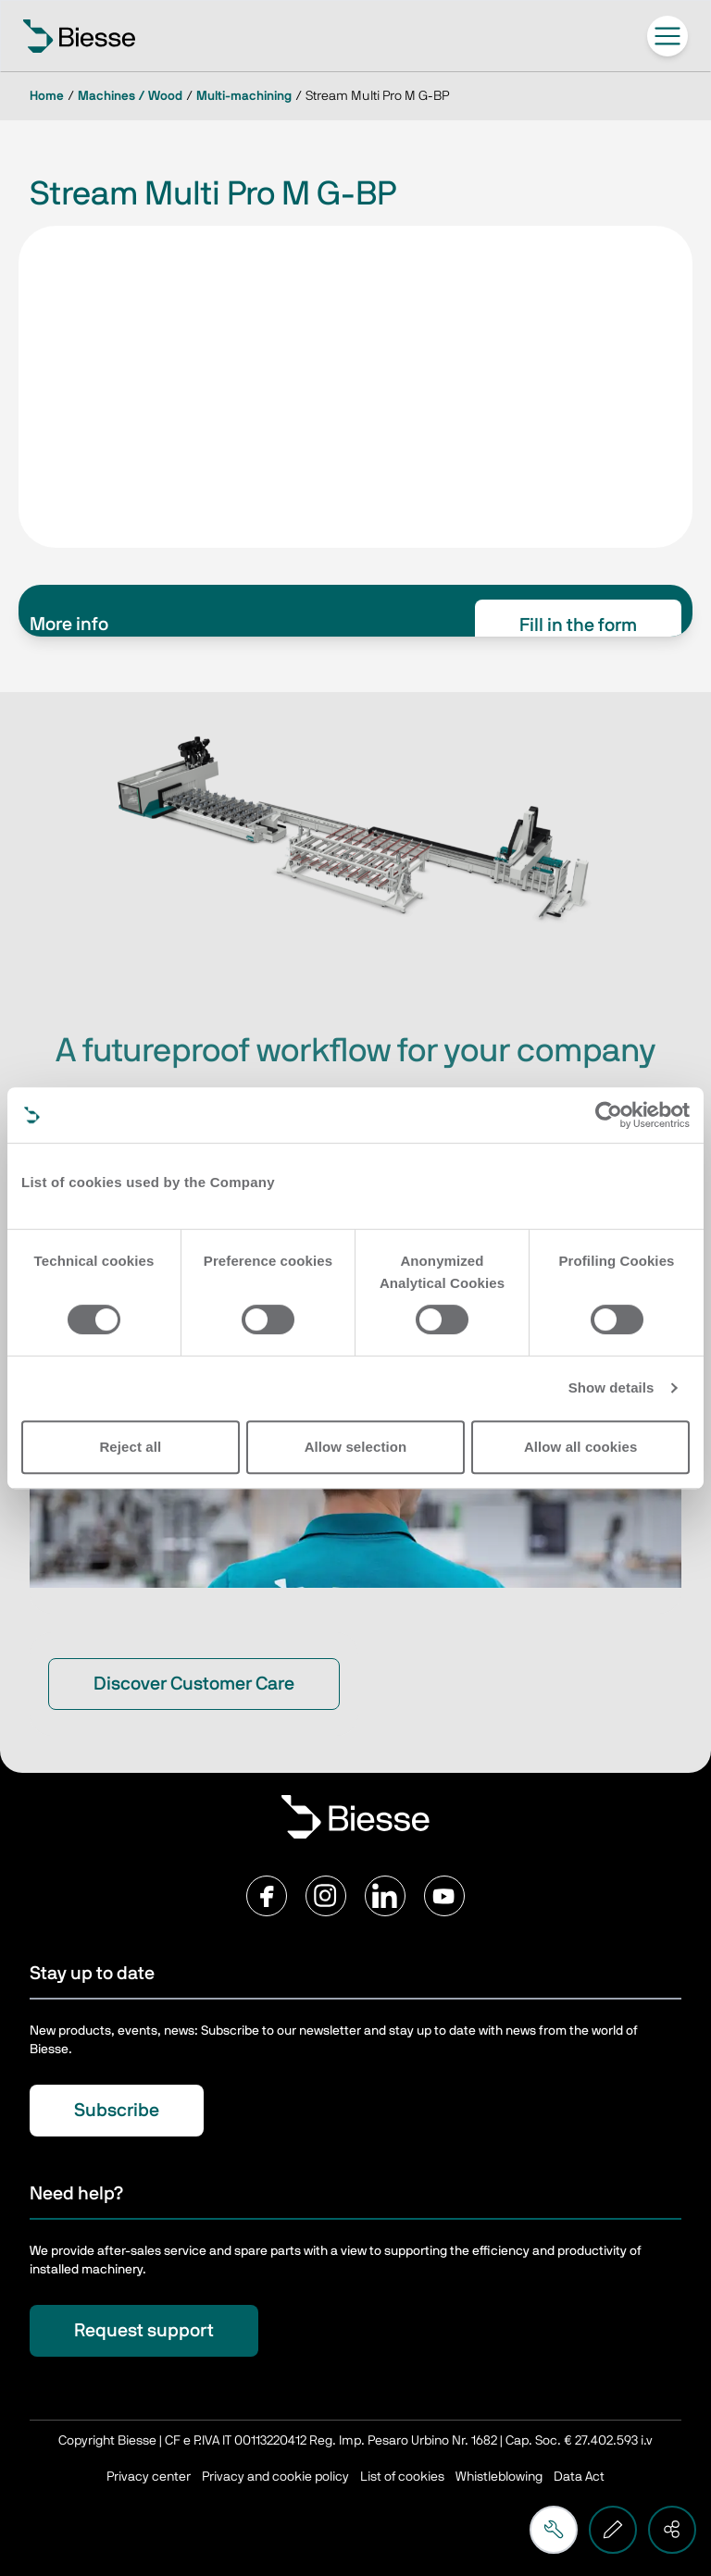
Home (47, 96)
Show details (611, 1387)
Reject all (130, 1447)
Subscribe (116, 2110)
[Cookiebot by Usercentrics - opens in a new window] (609, 1115)
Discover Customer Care (194, 1684)
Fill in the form (578, 625)
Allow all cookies (581, 1447)
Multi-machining (244, 96)
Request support (144, 2331)
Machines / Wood (130, 96)
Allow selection (356, 1447)
